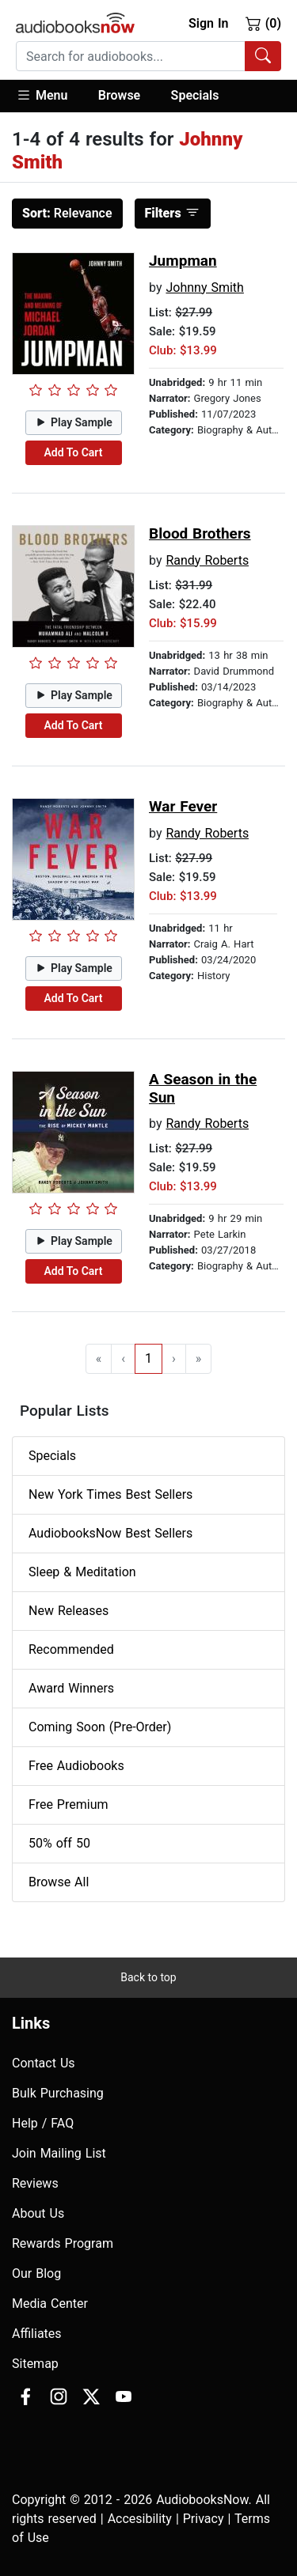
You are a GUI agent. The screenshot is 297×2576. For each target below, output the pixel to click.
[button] (49, 96)
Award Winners (71, 1688)
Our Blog (36, 2273)
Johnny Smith (204, 287)
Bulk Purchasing (58, 2093)
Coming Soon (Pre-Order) (100, 1726)
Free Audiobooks (76, 1765)
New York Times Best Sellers (110, 1494)
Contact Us (43, 2063)
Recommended (71, 1649)
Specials (195, 95)
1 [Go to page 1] (148, 1358)
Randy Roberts (207, 560)
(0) (263, 23)
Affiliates (37, 2333)
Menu (41, 95)
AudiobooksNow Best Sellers (110, 1533)
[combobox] (148, 56)
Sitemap (35, 2363)
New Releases (69, 1610)
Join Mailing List (59, 2153)
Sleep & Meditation (82, 1571)
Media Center (50, 2303)
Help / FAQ (43, 2123)
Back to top (148, 1977)
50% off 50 (59, 1843)
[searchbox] (131, 56)
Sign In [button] (208, 23)
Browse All (59, 1881)
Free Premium (68, 1804)
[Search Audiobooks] (263, 56)
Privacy (203, 2518)
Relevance (67, 213)
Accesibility (140, 2518)
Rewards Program (62, 2243)
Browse (119, 95)
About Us (38, 2213)
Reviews (35, 2183)
